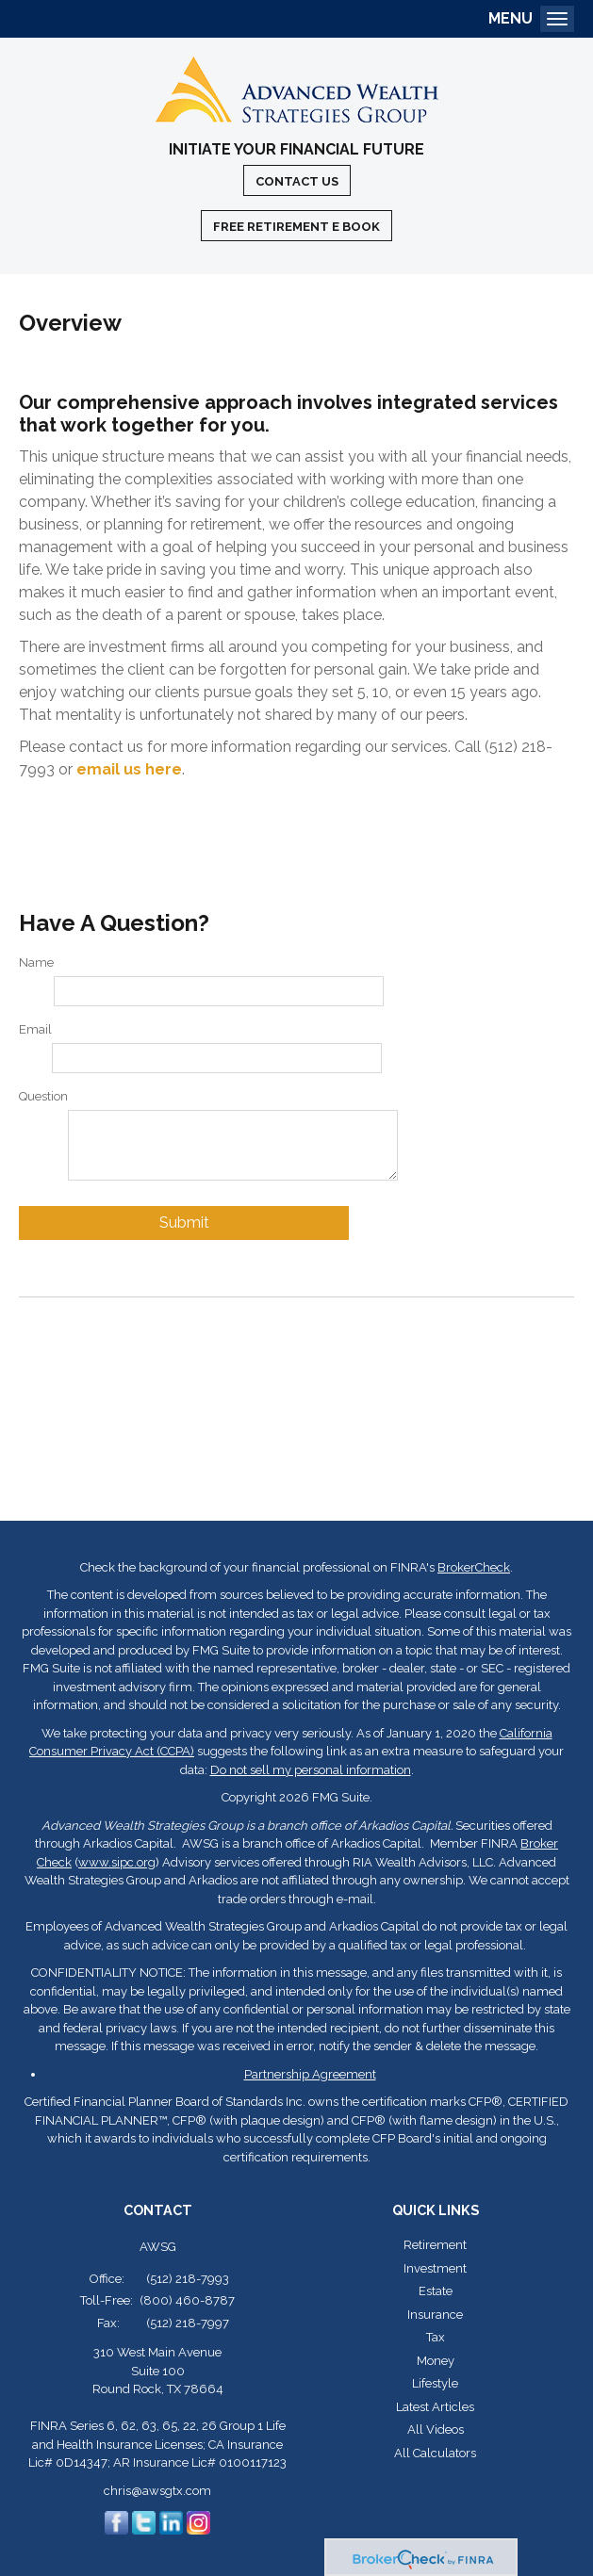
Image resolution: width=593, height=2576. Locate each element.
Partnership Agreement (310, 2074)
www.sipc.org (117, 1862)
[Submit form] (184, 1223)
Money (435, 2361)
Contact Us (296, 181)
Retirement (435, 2245)
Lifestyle (435, 2383)
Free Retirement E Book (296, 227)
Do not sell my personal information (310, 1770)
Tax (435, 2337)
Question (43, 1096)
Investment (435, 2268)
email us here (129, 769)
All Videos (435, 2429)
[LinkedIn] (171, 2521)
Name (36, 962)
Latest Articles (435, 2407)
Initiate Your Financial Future (296, 149)
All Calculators (435, 2453)
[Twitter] (144, 2521)
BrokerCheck (473, 1567)
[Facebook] (116, 2521)
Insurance (435, 2314)
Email (35, 1029)
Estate (436, 2291)
